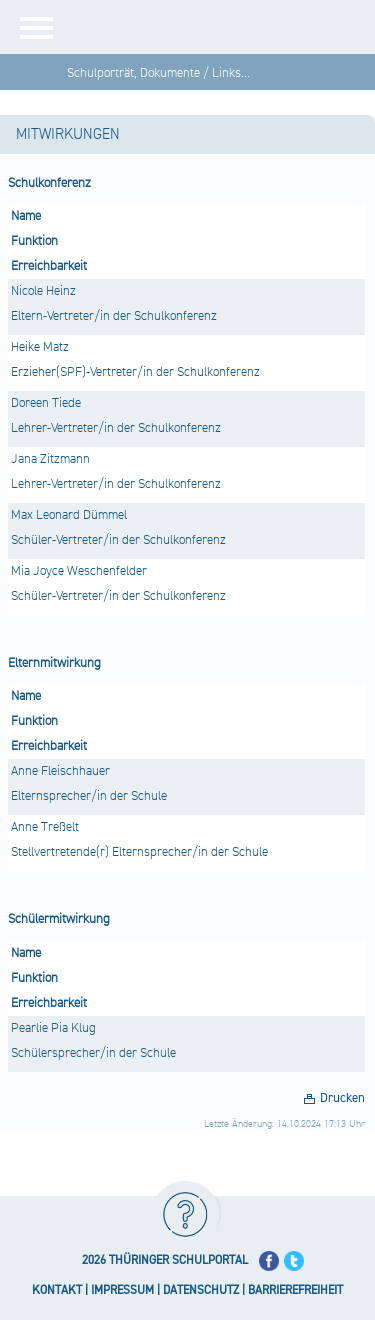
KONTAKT (57, 1290)
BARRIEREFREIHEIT (295, 1290)
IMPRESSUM (122, 1290)
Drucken (342, 1098)
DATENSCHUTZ (201, 1290)
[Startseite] (222, 27)
